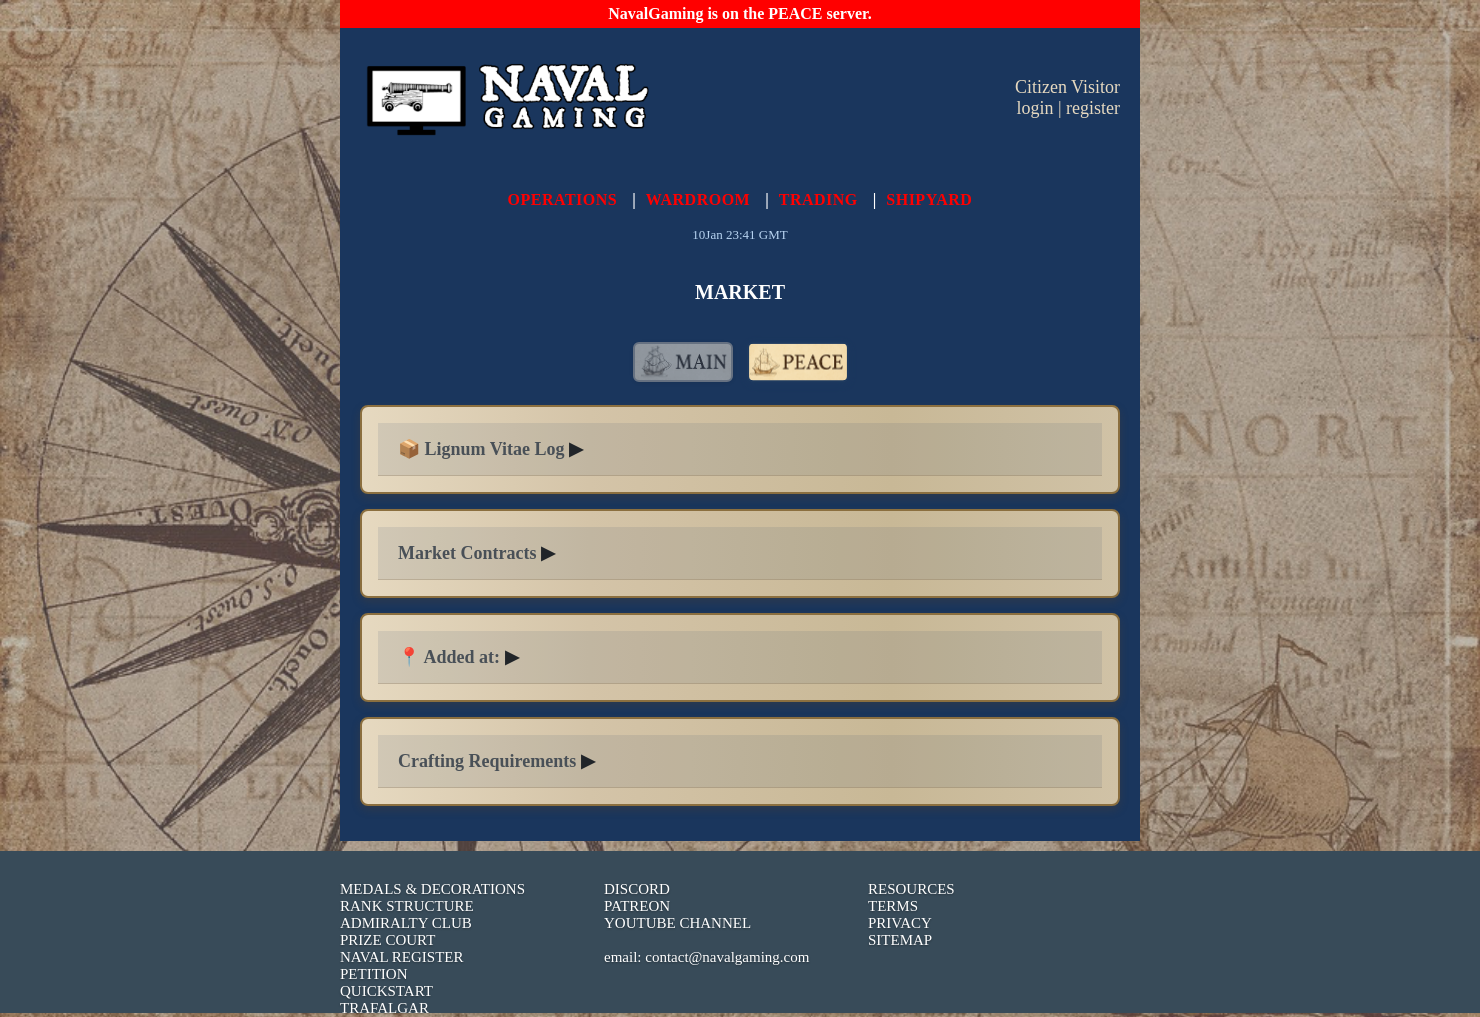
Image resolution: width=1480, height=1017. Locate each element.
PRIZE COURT (387, 940)
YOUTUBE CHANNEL (677, 923)
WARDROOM (698, 199)
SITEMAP (900, 940)
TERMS (893, 906)
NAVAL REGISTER (402, 957)
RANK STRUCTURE (407, 906)
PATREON (637, 906)
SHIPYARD (929, 199)
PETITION (374, 974)
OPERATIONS (563, 199)
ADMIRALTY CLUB (406, 923)
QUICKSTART (386, 991)
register (1093, 108)
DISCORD (637, 889)
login (1034, 108)
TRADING (818, 199)
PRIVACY (900, 923)
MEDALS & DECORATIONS (432, 889)
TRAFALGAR (384, 1008)
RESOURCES (911, 889)
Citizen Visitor (1067, 87)
